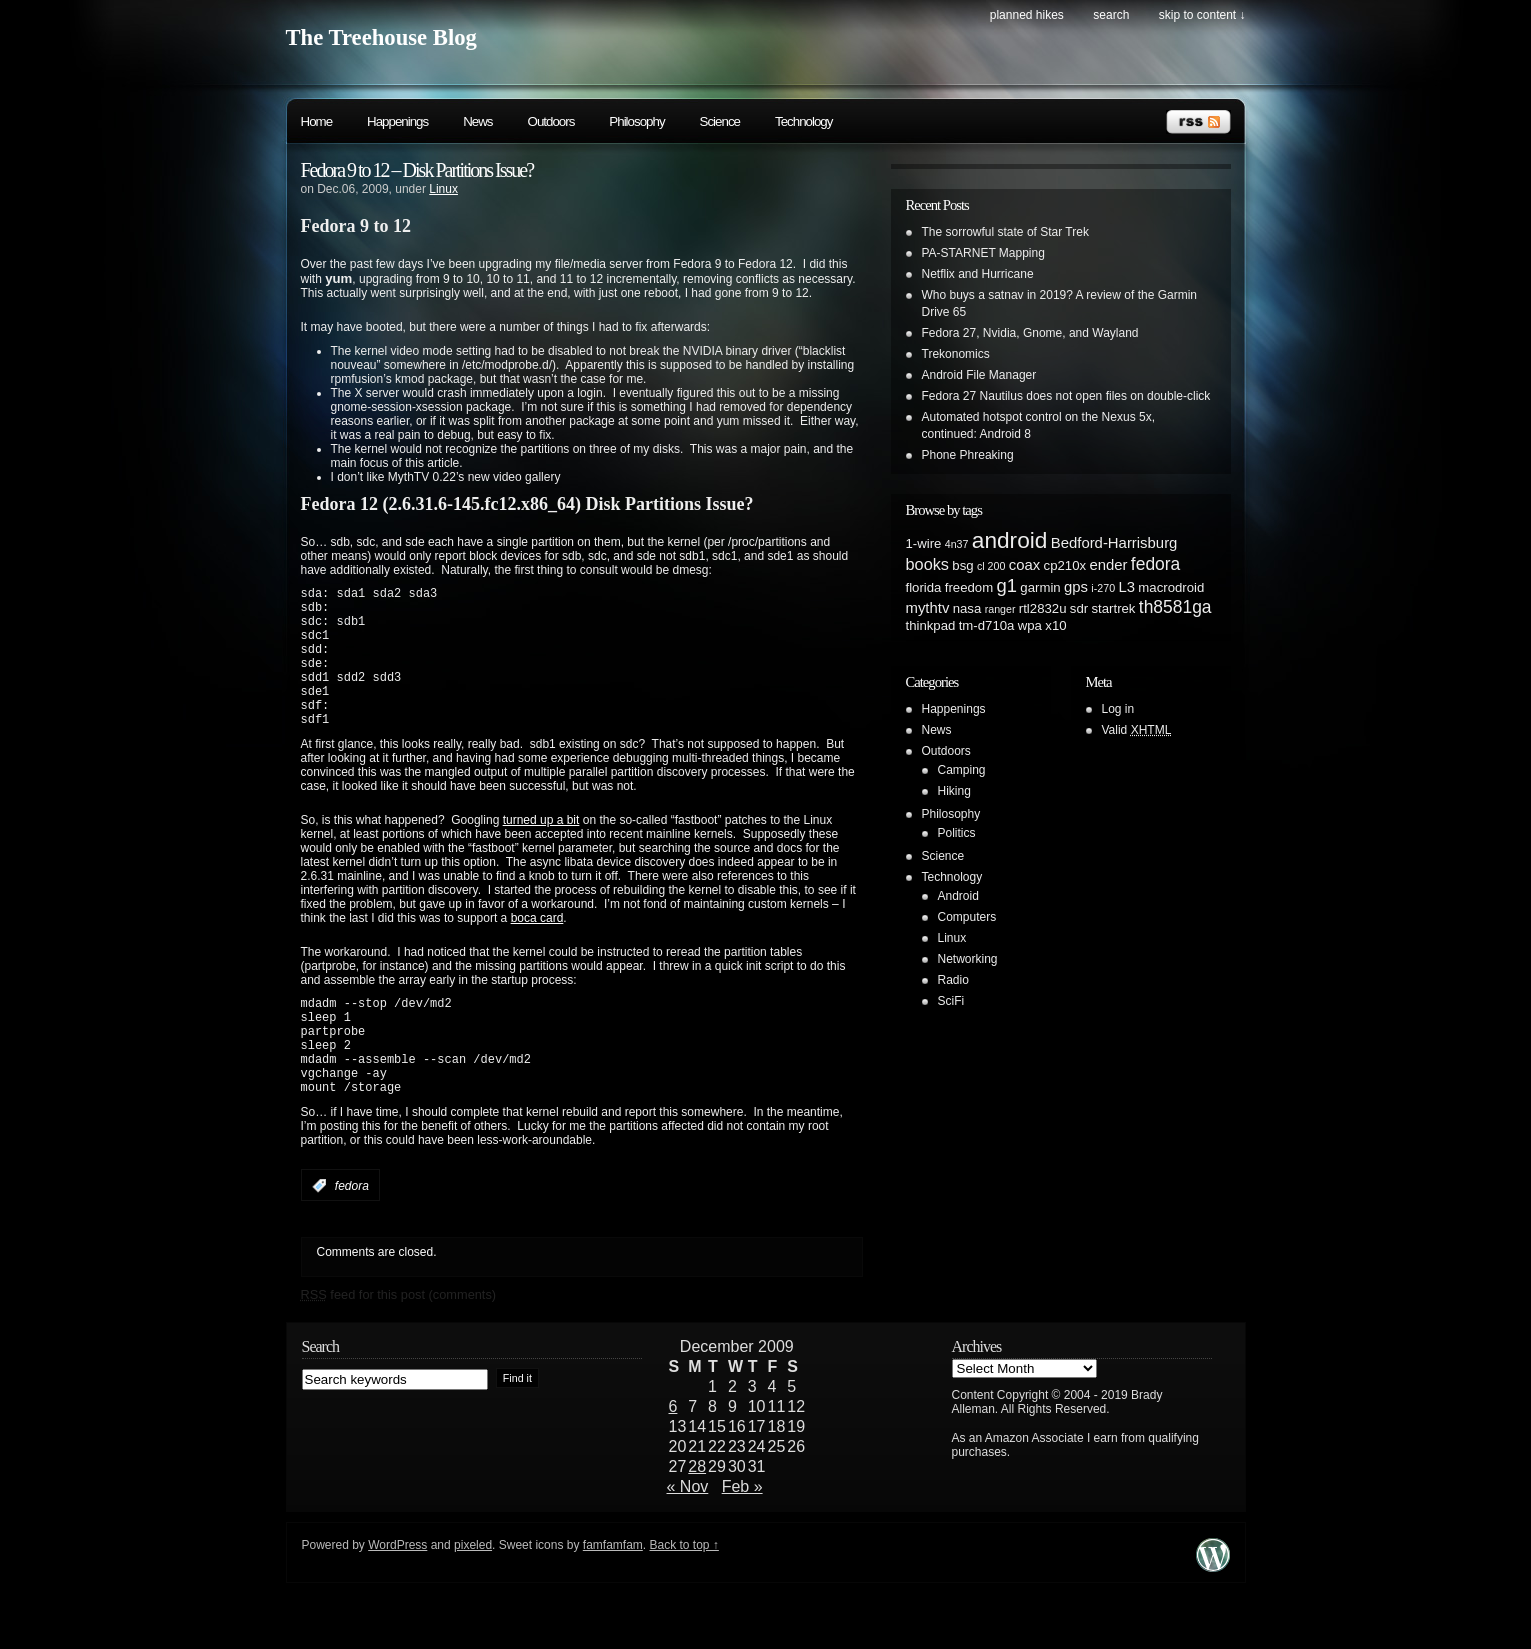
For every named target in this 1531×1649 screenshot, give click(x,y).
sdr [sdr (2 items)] (1079, 608)
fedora (352, 1237)
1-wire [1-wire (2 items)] (924, 543)
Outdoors (551, 121)
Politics (957, 833)
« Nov (688, 1537)
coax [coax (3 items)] (1024, 565)
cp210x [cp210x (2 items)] (1065, 565)
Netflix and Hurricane (978, 274)
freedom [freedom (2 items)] (969, 587)
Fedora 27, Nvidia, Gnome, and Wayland (1030, 333)
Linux (443, 189)
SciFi (951, 1001)
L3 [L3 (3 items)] (1126, 587)
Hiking (954, 791)
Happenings (397, 121)
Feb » (742, 1537)
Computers (967, 917)
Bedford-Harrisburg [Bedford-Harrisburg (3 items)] (1114, 543)
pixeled (473, 1596)
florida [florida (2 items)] (924, 587)
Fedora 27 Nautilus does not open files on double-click (1066, 396)
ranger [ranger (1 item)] (1000, 609)
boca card (537, 948)
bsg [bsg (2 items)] (962, 565)
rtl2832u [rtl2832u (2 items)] (1043, 608)
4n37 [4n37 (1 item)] (957, 544)
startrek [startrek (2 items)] (1114, 608)
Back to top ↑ (683, 1596)
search (1111, 15)
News (477, 121)
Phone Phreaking (968, 455)
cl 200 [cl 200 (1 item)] (991, 566)
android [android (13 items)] (1010, 540)
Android (958, 896)
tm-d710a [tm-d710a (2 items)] (987, 625)
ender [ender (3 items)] (1108, 565)
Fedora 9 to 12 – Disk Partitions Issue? (417, 170)
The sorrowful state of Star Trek (1005, 232)
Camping (962, 770)
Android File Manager (979, 375)
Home (317, 121)
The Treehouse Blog (381, 37)
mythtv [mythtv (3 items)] (928, 608)
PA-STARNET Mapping (983, 253)
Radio (953, 980)
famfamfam (613, 1596)
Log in (1118, 709)
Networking (968, 959)
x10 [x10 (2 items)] (1055, 625)
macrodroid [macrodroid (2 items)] (1171, 587)
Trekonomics (956, 354)
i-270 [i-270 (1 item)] (1103, 588)
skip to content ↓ (1202, 15)
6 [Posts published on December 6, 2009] (673, 1457)
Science (720, 121)
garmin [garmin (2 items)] (1040, 587)
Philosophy (636, 121)
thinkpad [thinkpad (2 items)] (931, 625)
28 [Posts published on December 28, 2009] (697, 1517)
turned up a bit (541, 850)
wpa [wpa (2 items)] (1030, 625)
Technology (803, 121)
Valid (1137, 730)
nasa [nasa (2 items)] (967, 608)
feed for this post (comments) (399, 1345)
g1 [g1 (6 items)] (1007, 585)
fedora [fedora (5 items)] (1155, 564)
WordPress (397, 1596)
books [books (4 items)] (928, 564)
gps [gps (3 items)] (1076, 587)
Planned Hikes (1027, 15)
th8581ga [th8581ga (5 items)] (1175, 607)
